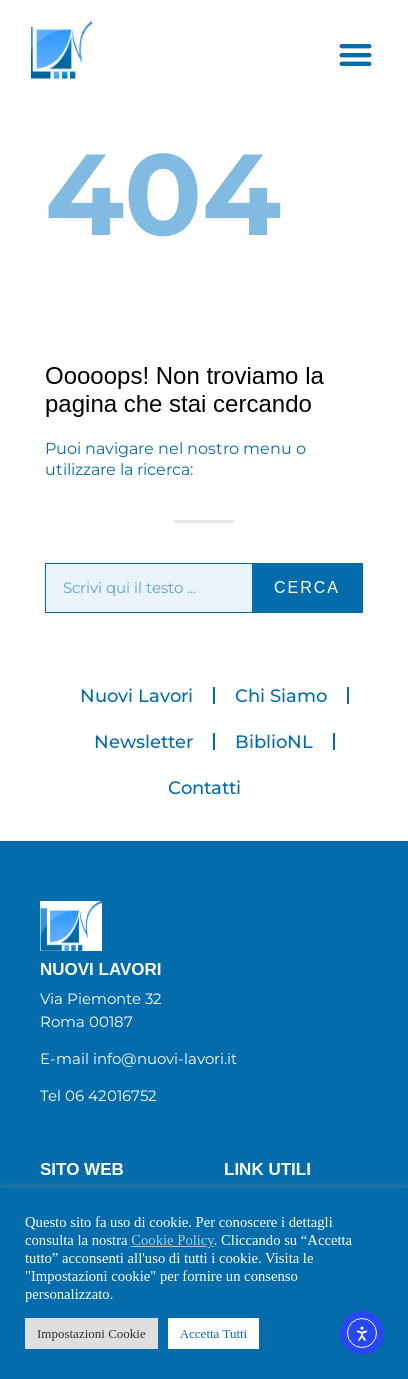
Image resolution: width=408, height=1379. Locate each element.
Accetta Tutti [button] (214, 1333)
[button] (355, 54)
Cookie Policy (172, 1240)
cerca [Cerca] (307, 587)
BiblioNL (274, 742)
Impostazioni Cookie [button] (91, 1333)
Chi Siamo (281, 696)
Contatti (204, 788)
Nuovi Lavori (136, 696)
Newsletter (143, 742)
